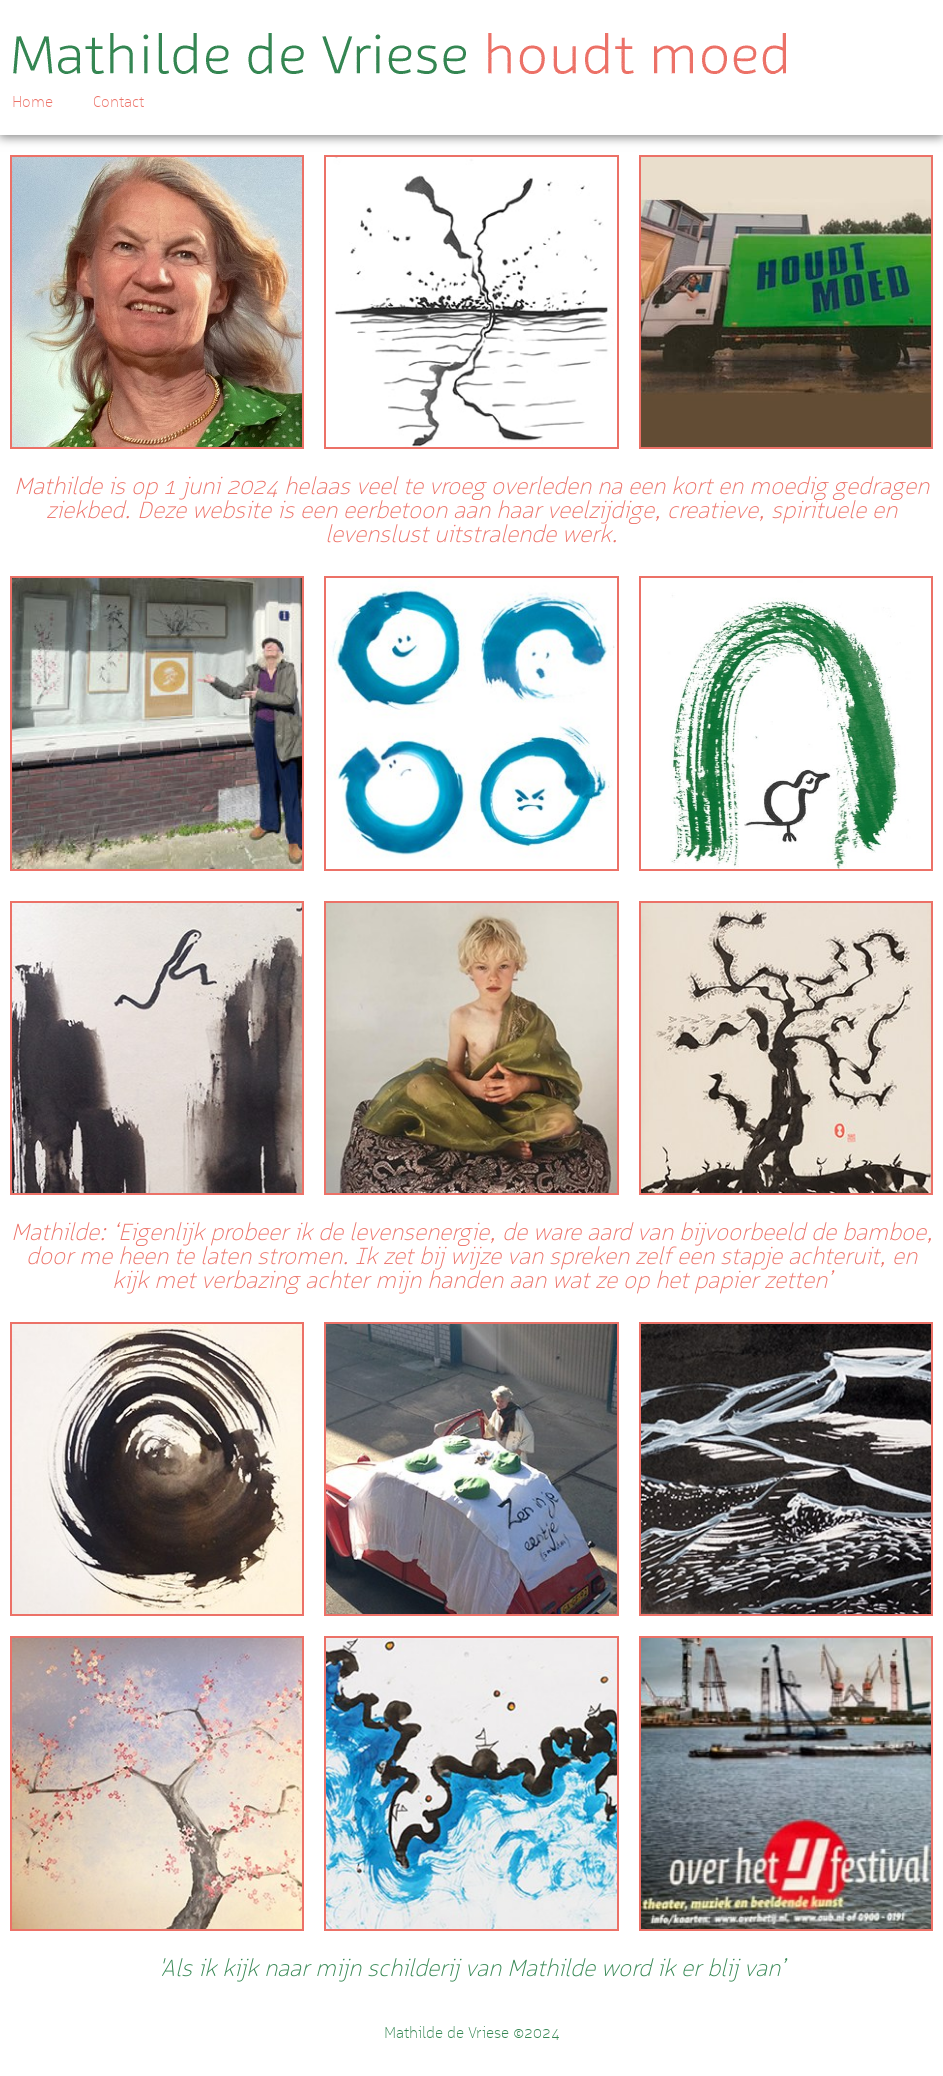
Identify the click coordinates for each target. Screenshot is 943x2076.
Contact (118, 101)
